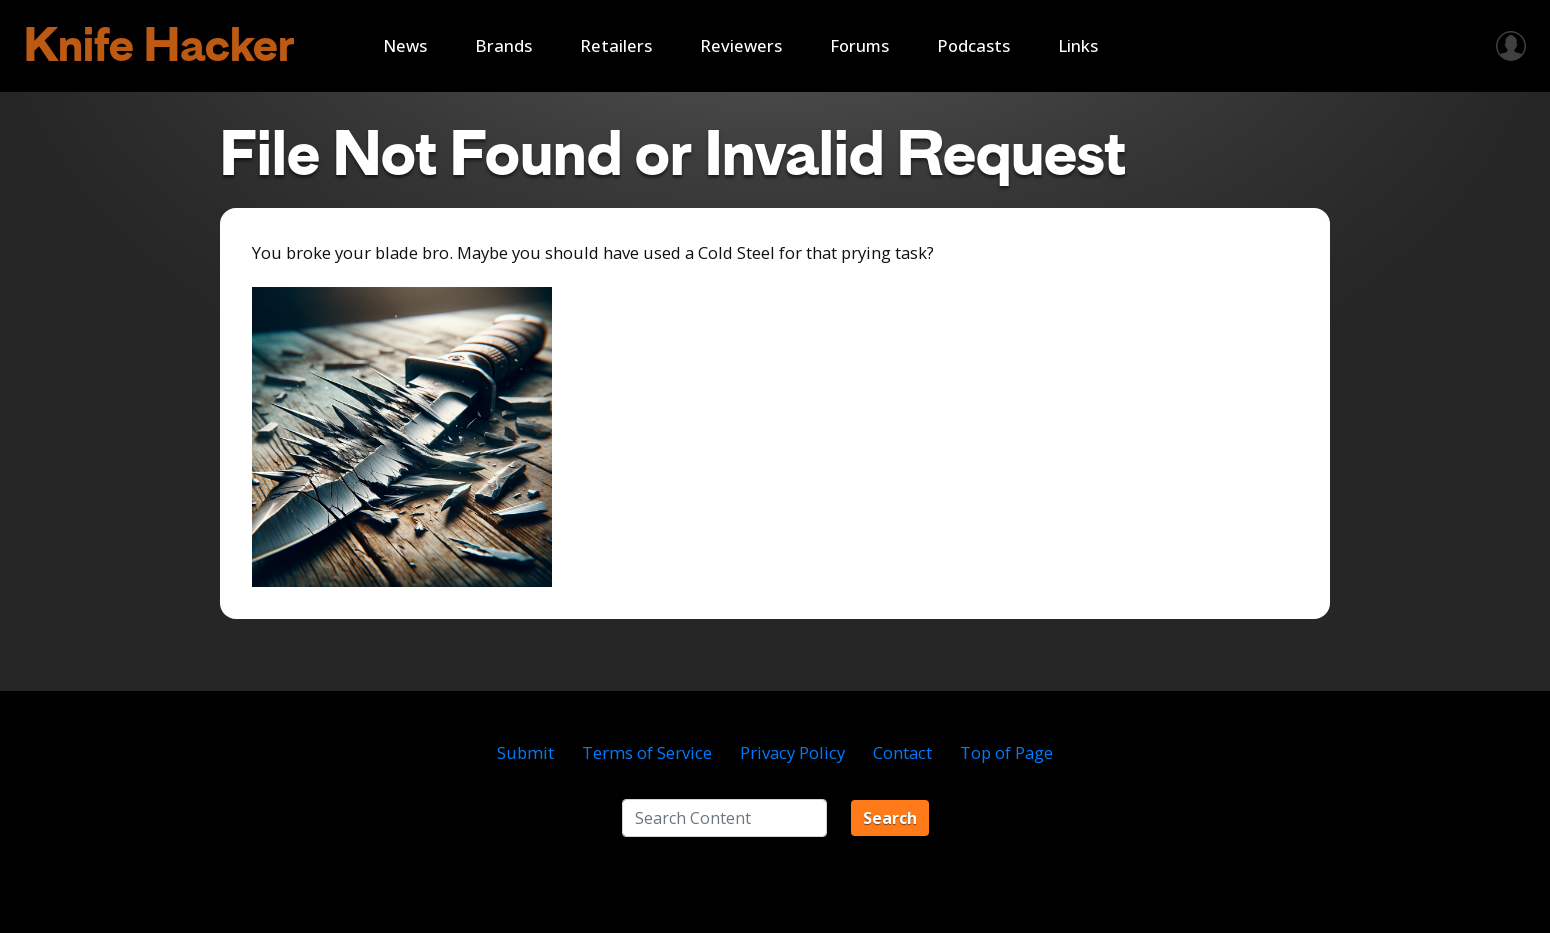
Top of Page (1006, 752)
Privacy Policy (792, 752)
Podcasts (973, 45)
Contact (902, 752)
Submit (525, 752)
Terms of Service (647, 752)
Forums (859, 45)
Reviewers (741, 45)
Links (1078, 45)
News (405, 45)
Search (890, 818)
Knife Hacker (159, 45)
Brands (503, 45)
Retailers (616, 45)
